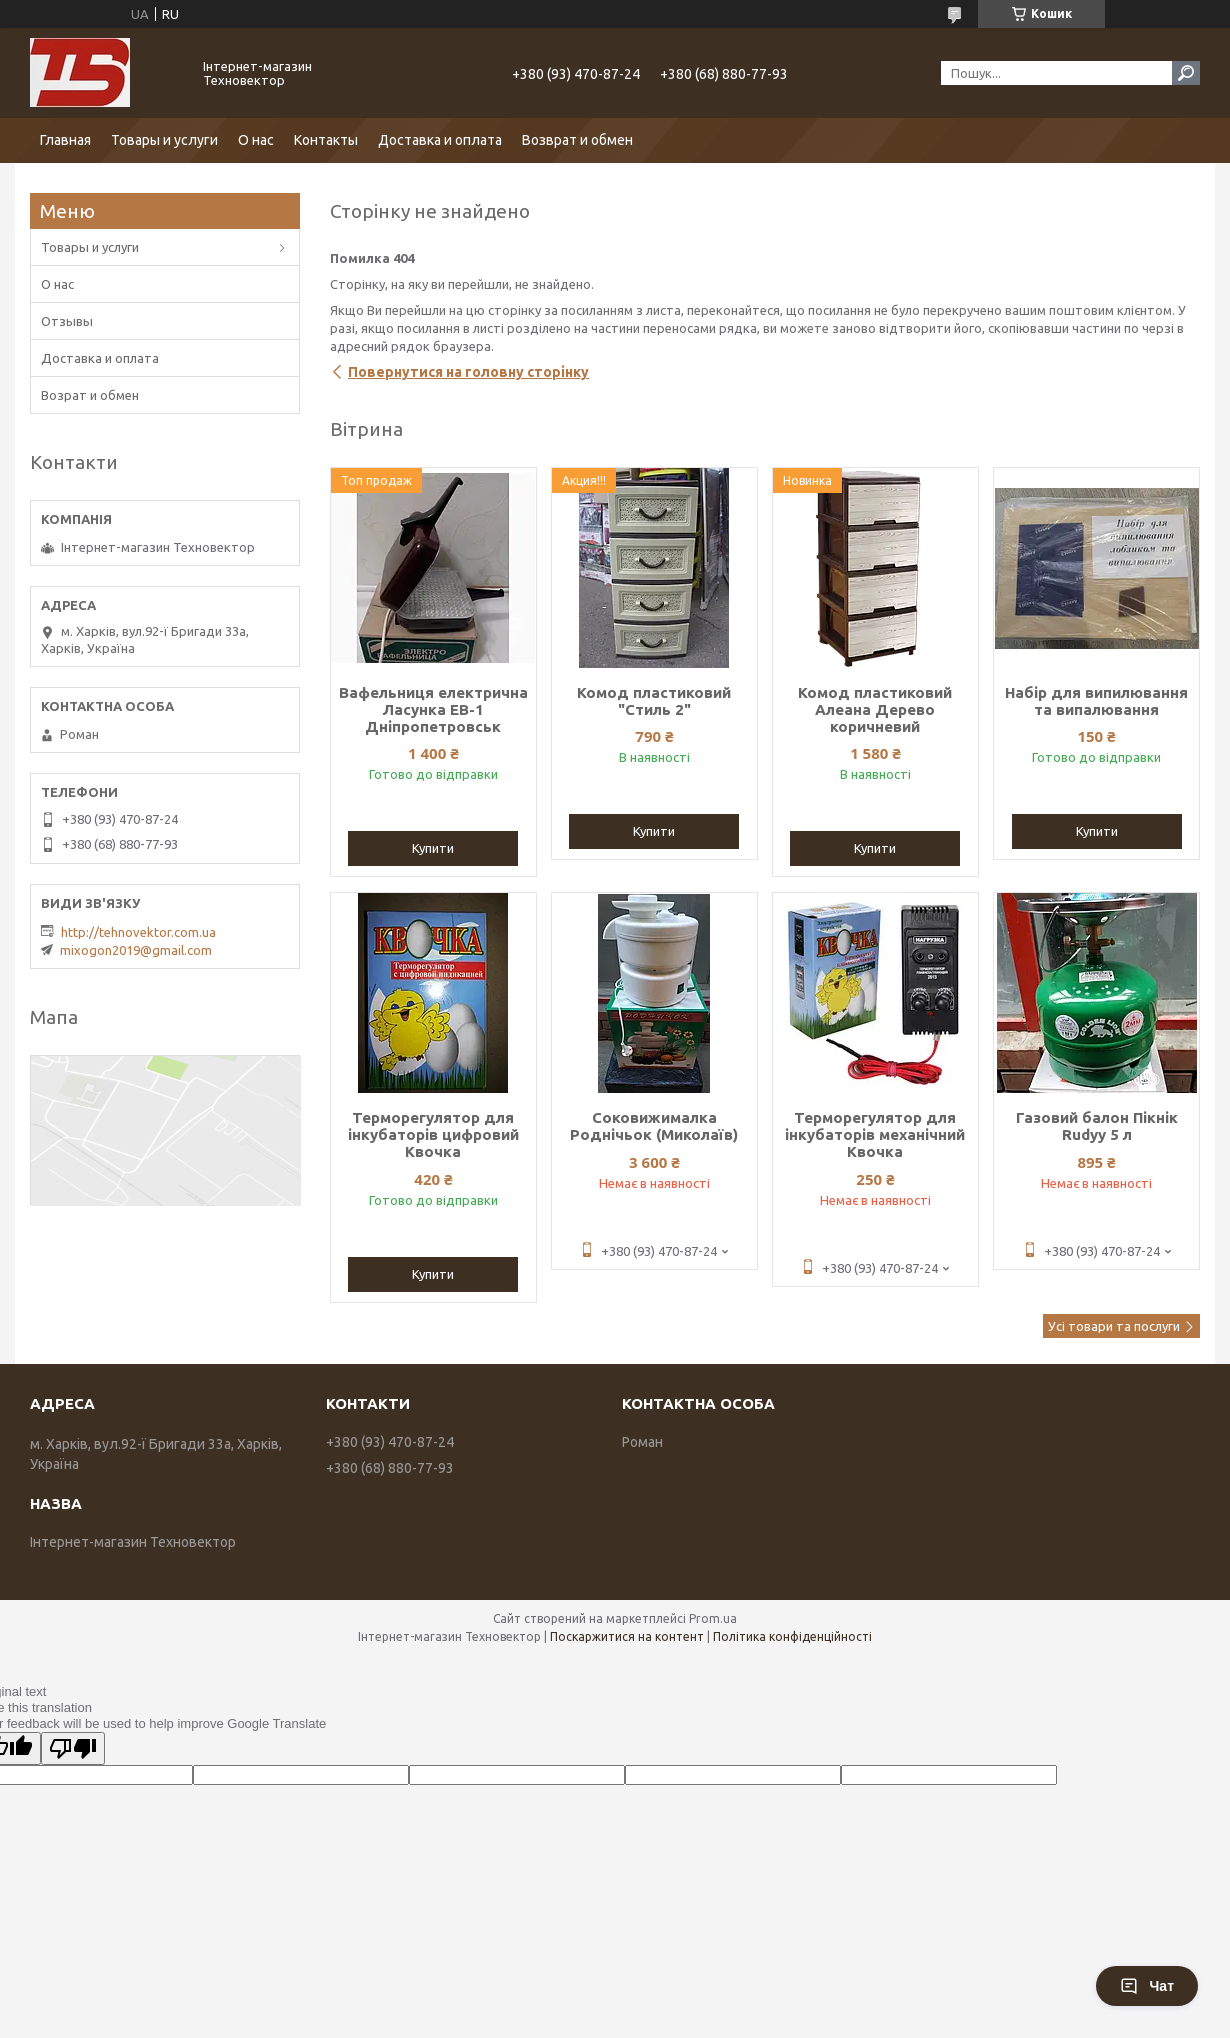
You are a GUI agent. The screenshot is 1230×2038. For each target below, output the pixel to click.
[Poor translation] (73, 1748)
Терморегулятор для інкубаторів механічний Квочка (875, 1134)
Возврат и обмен (577, 140)
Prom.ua (713, 1618)
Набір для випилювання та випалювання (1096, 701)
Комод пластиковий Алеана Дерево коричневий (875, 709)
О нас (256, 140)
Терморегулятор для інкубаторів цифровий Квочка (433, 1134)
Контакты (326, 140)
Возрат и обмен (90, 395)
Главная (65, 140)
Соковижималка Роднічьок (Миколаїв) (654, 1126)
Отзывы (67, 321)
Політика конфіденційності (792, 1636)
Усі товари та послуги (1114, 1326)
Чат (1147, 1986)
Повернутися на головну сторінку (468, 372)
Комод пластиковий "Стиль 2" (654, 701)
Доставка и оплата (440, 140)
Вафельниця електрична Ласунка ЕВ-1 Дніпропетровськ (433, 709)
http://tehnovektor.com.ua (138, 932)
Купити (433, 848)
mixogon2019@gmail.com (136, 950)
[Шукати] (1186, 73)
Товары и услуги (164, 140)
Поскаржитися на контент (627, 1636)
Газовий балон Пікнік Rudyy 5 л (1097, 1126)
